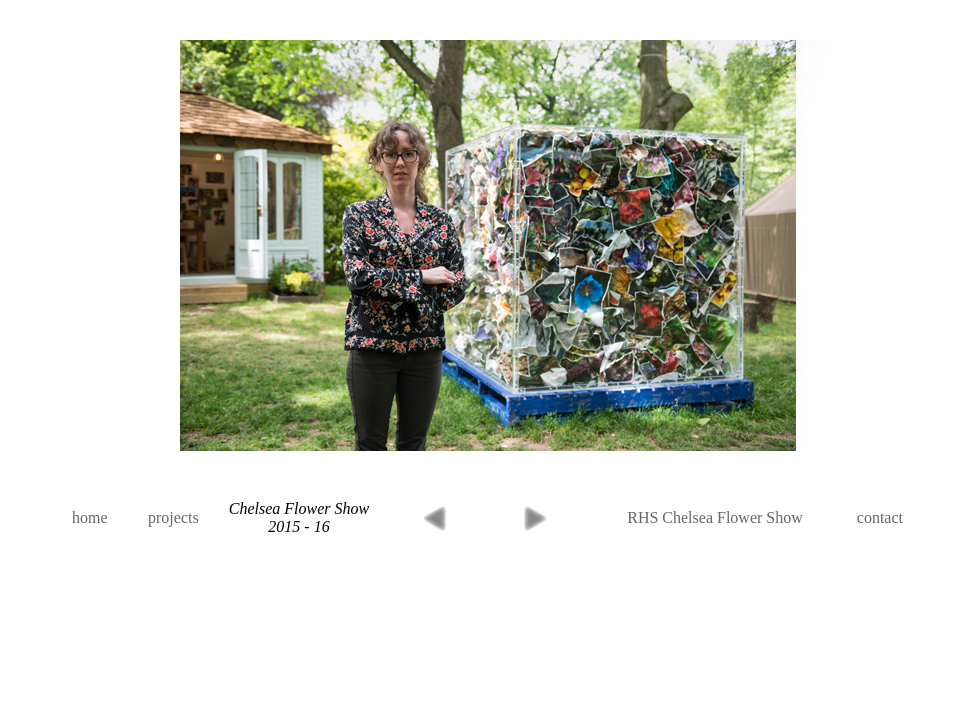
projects (173, 517)
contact (880, 517)
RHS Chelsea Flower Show (715, 517)
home (90, 517)
